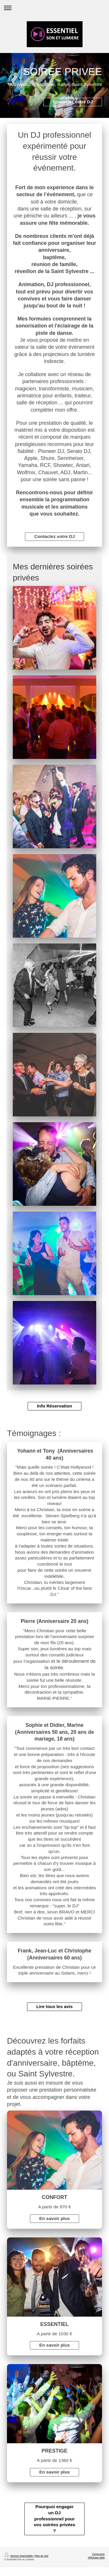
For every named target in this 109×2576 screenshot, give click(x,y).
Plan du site (41, 2555)
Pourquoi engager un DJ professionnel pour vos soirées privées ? (54, 2518)
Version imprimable (18, 2555)
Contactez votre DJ (54, 536)
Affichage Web (96, 2557)
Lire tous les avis (54, 2006)
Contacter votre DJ (73, 101)
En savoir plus (54, 2218)
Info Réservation (54, 1405)
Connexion (98, 2554)
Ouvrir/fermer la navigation (54, 7)
